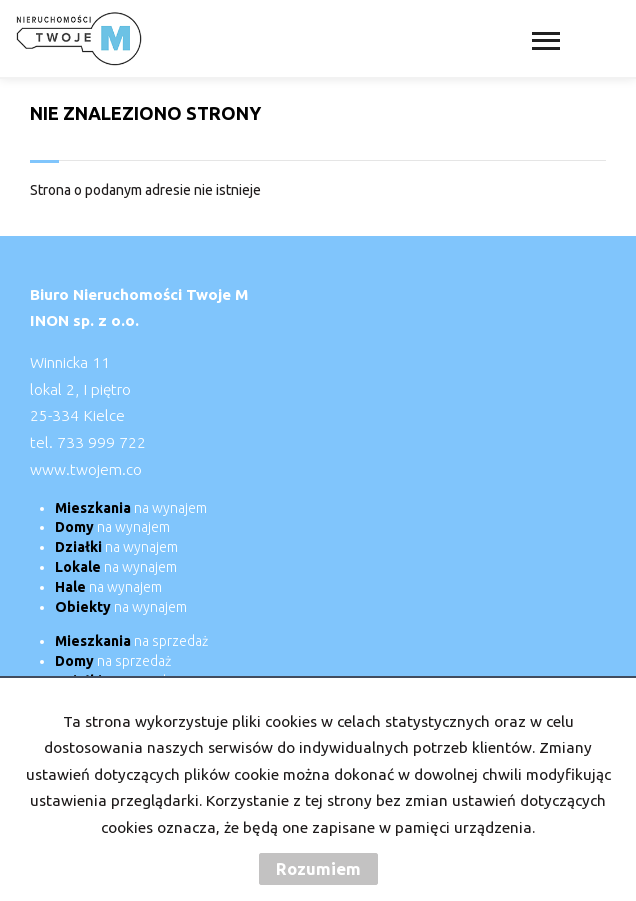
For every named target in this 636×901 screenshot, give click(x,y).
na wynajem (131, 508)
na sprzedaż (131, 641)
